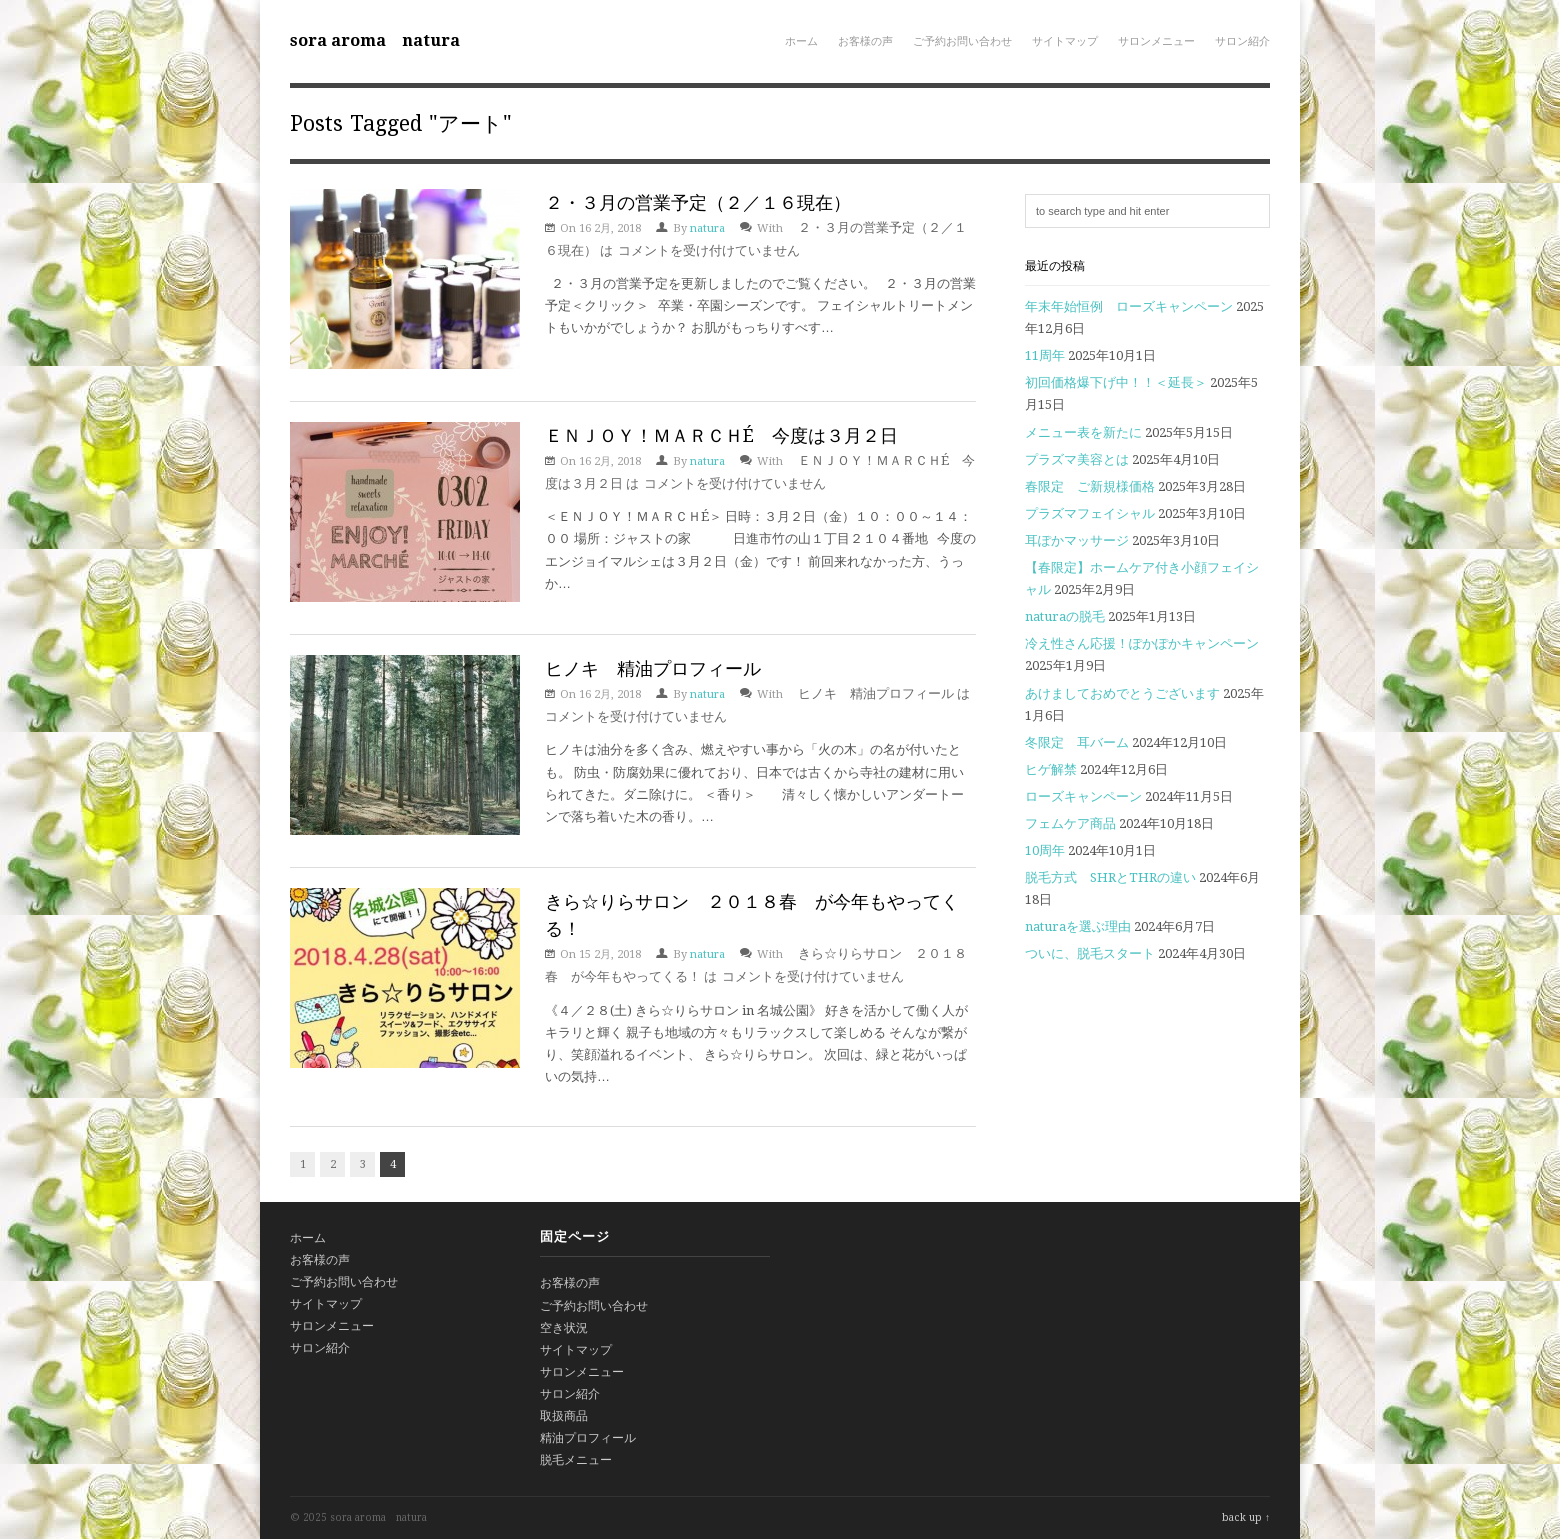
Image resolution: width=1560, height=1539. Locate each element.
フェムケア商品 (1070, 823)
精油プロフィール (588, 1438)
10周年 (1045, 850)
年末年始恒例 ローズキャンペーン (1129, 306)
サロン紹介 (1242, 41)
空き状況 (564, 1328)
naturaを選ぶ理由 (1078, 926)
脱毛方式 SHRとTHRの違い (1110, 877)
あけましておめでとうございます (1122, 693)
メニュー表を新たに (1083, 432)
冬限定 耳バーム (1077, 742)
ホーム (801, 41)
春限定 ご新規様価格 (1090, 486)
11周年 (1045, 355)
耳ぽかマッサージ (1077, 540)
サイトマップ (1065, 41)
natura (707, 228)
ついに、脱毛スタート (1090, 953)
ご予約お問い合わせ (962, 41)
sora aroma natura (375, 40)
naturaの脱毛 (1065, 616)
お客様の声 (865, 41)
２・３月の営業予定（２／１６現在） (698, 202)
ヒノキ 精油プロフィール (653, 668)
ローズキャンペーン (1083, 796)
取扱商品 (564, 1416)
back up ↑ (1246, 1517)
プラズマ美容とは (1077, 459)
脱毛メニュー (576, 1460)
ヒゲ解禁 (1051, 769)
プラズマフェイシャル (1090, 513)
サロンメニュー (1156, 41)
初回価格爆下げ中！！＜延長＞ (1116, 382)
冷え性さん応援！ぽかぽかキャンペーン (1142, 643)
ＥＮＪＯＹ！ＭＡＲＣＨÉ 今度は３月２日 (721, 435)
